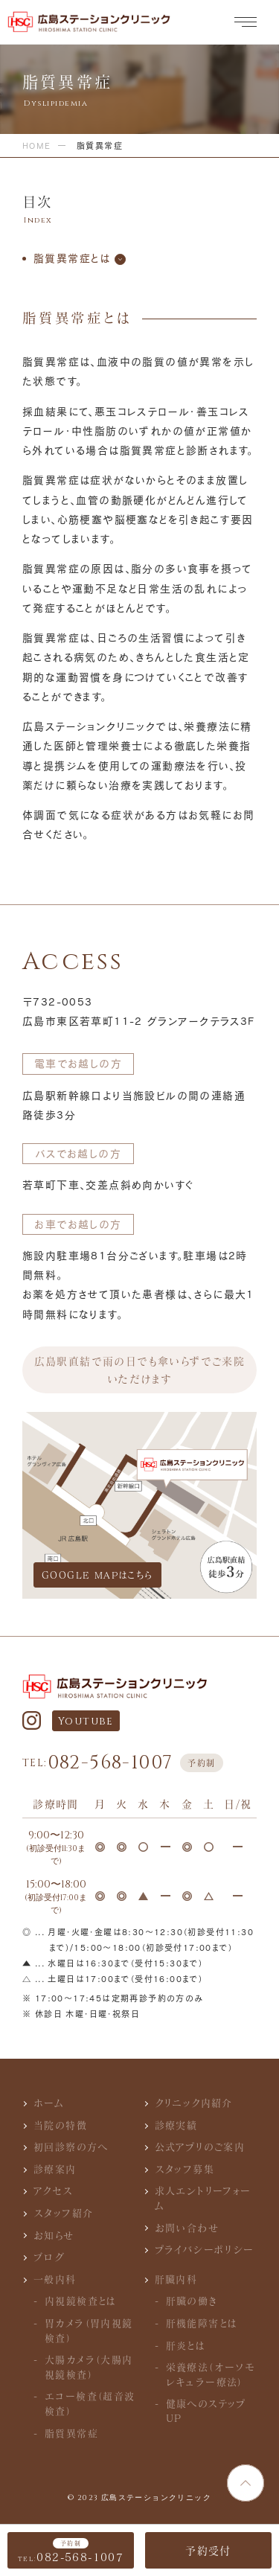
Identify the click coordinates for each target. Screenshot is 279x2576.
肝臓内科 (176, 2279)
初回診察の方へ (71, 2146)
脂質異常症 (71, 2433)
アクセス (53, 2190)
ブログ (49, 2257)
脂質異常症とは (72, 258)
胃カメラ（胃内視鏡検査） (89, 2330)
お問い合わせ (187, 2228)
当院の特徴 (60, 2125)
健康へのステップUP (206, 2410)
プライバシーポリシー (204, 2249)
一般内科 (55, 2279)
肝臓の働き (191, 2301)
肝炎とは (186, 2345)
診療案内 (55, 2169)
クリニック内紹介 (194, 2103)
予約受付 (208, 2550)
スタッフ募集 (184, 2169)
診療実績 (176, 2125)
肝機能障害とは (202, 2323)
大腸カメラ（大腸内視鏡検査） (89, 2366)
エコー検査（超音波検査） (90, 2403)
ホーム (48, 2103)
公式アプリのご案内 (200, 2146)
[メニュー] (245, 22)
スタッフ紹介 (63, 2213)
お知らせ (53, 2235)
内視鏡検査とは (81, 2301)
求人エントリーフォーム (203, 2198)
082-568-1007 (122, 1763)
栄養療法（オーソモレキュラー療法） (211, 2374)
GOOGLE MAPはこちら (97, 1575)
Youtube (86, 1721)
